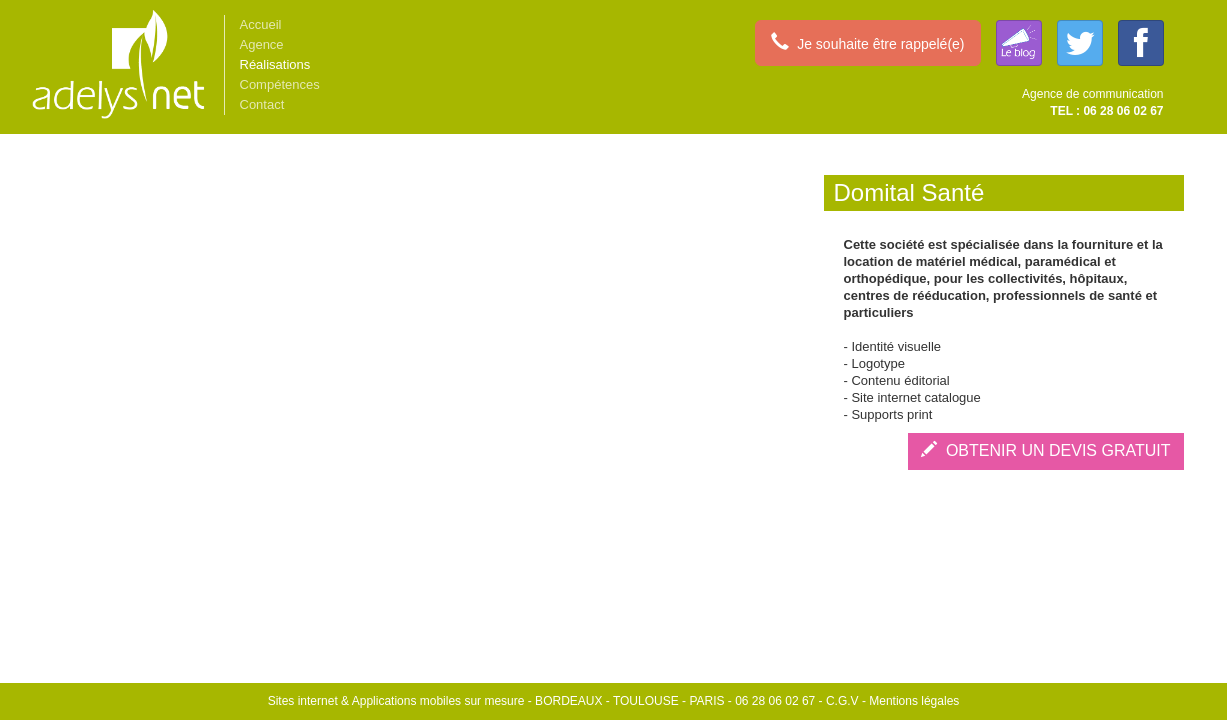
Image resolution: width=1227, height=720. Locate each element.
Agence (262, 44)
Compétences (280, 84)
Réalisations (275, 64)
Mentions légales (914, 701)
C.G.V (842, 701)
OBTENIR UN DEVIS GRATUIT (1046, 450)
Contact (262, 104)
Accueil (261, 24)
